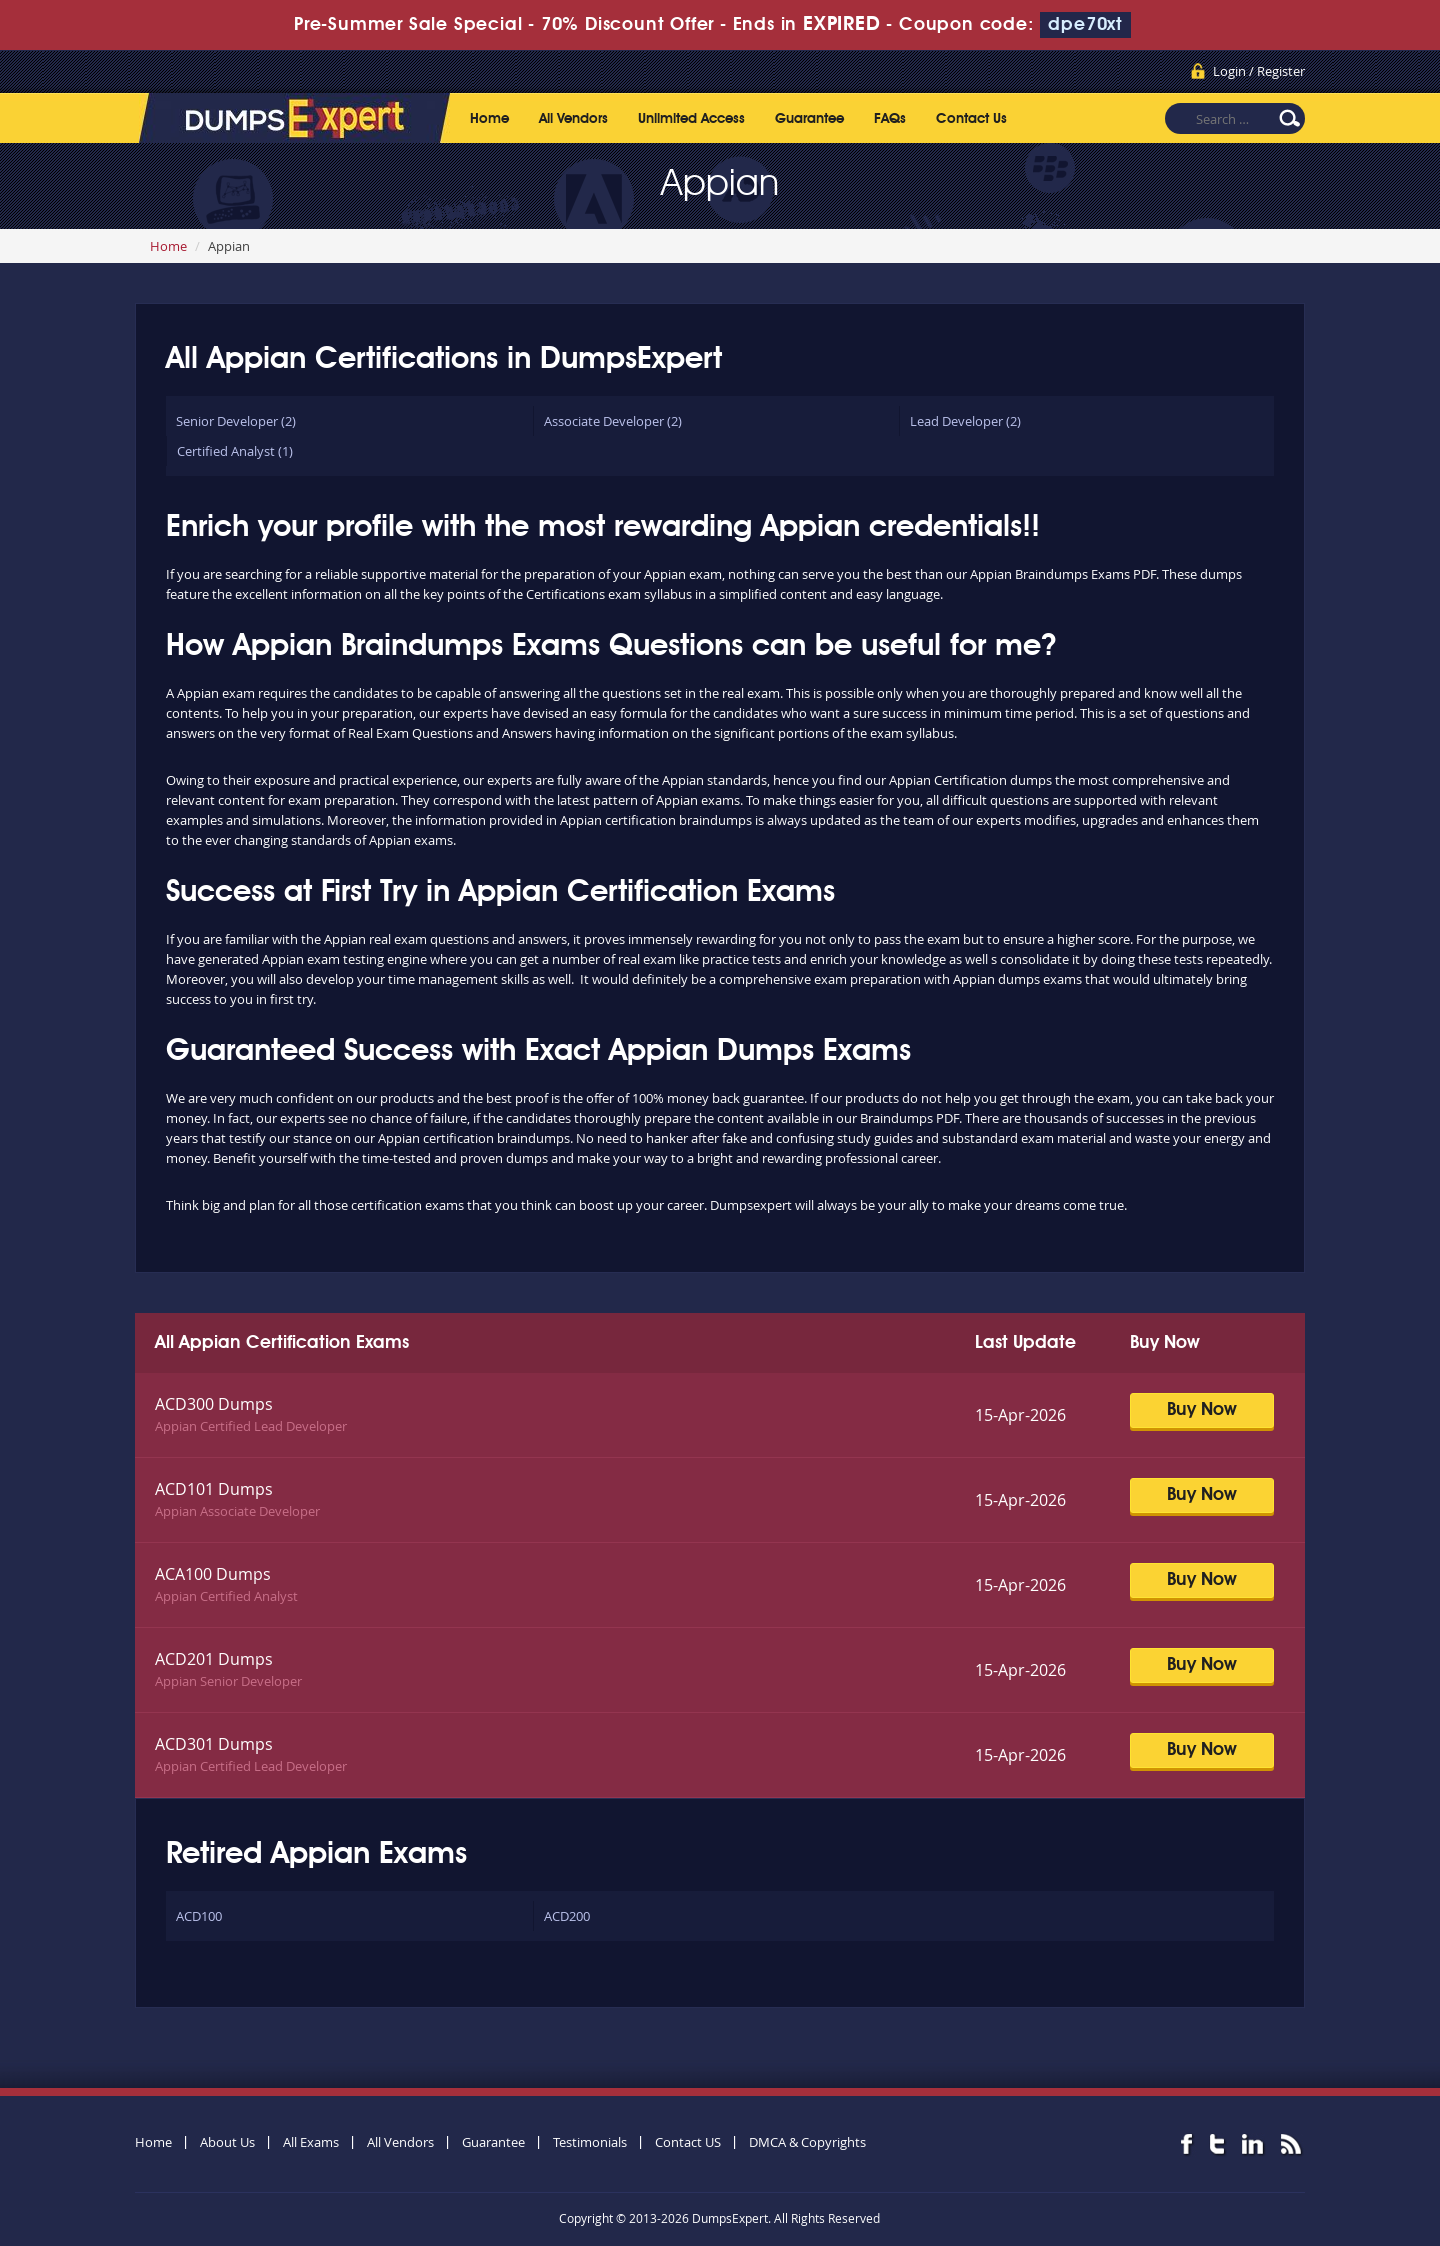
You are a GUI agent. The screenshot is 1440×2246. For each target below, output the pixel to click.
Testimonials (590, 2142)
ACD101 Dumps (214, 1489)
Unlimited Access (691, 119)
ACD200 (567, 1916)
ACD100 (199, 1916)
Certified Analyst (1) (235, 451)
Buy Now (1202, 1410)
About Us (227, 2142)
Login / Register (1259, 71)
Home (489, 119)
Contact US (688, 2142)
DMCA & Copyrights (807, 2142)
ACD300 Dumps (214, 1404)
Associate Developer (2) (613, 421)
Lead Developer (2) (965, 421)
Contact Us (971, 119)
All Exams (311, 2142)
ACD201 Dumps (214, 1659)
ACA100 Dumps (213, 1574)
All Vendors (573, 119)
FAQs (890, 119)
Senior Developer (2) (236, 421)
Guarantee (809, 119)
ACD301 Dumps (214, 1744)
